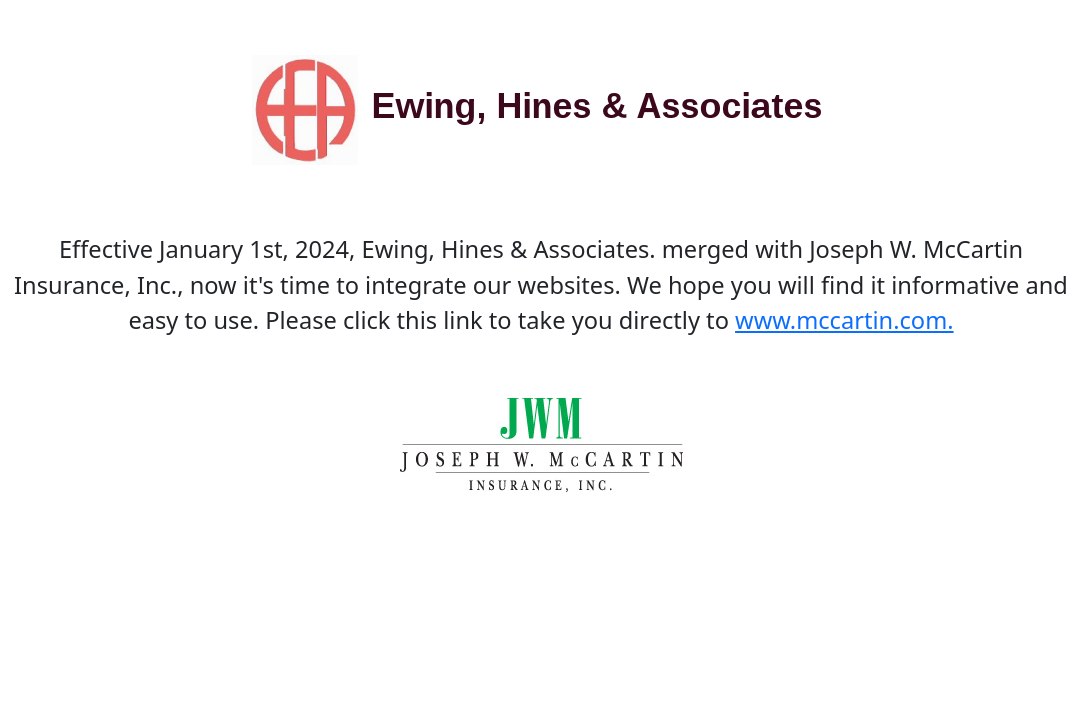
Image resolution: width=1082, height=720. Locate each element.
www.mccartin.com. (844, 320)
